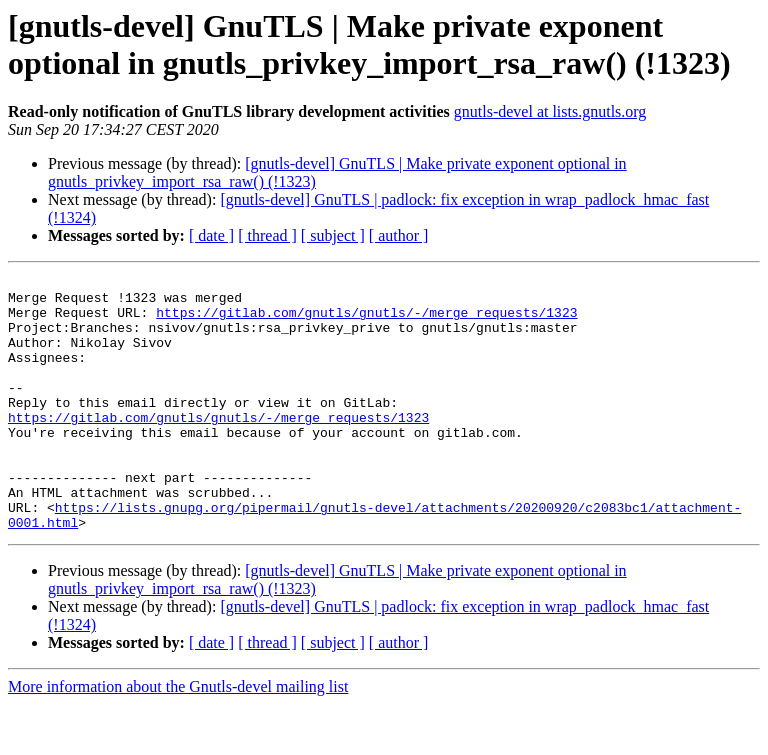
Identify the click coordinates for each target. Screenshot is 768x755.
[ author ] (399, 235)
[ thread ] (267, 235)
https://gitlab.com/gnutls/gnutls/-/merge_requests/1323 (366, 321)
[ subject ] (333, 235)
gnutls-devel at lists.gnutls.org (550, 111)
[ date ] (211, 235)
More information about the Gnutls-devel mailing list (178, 737)
